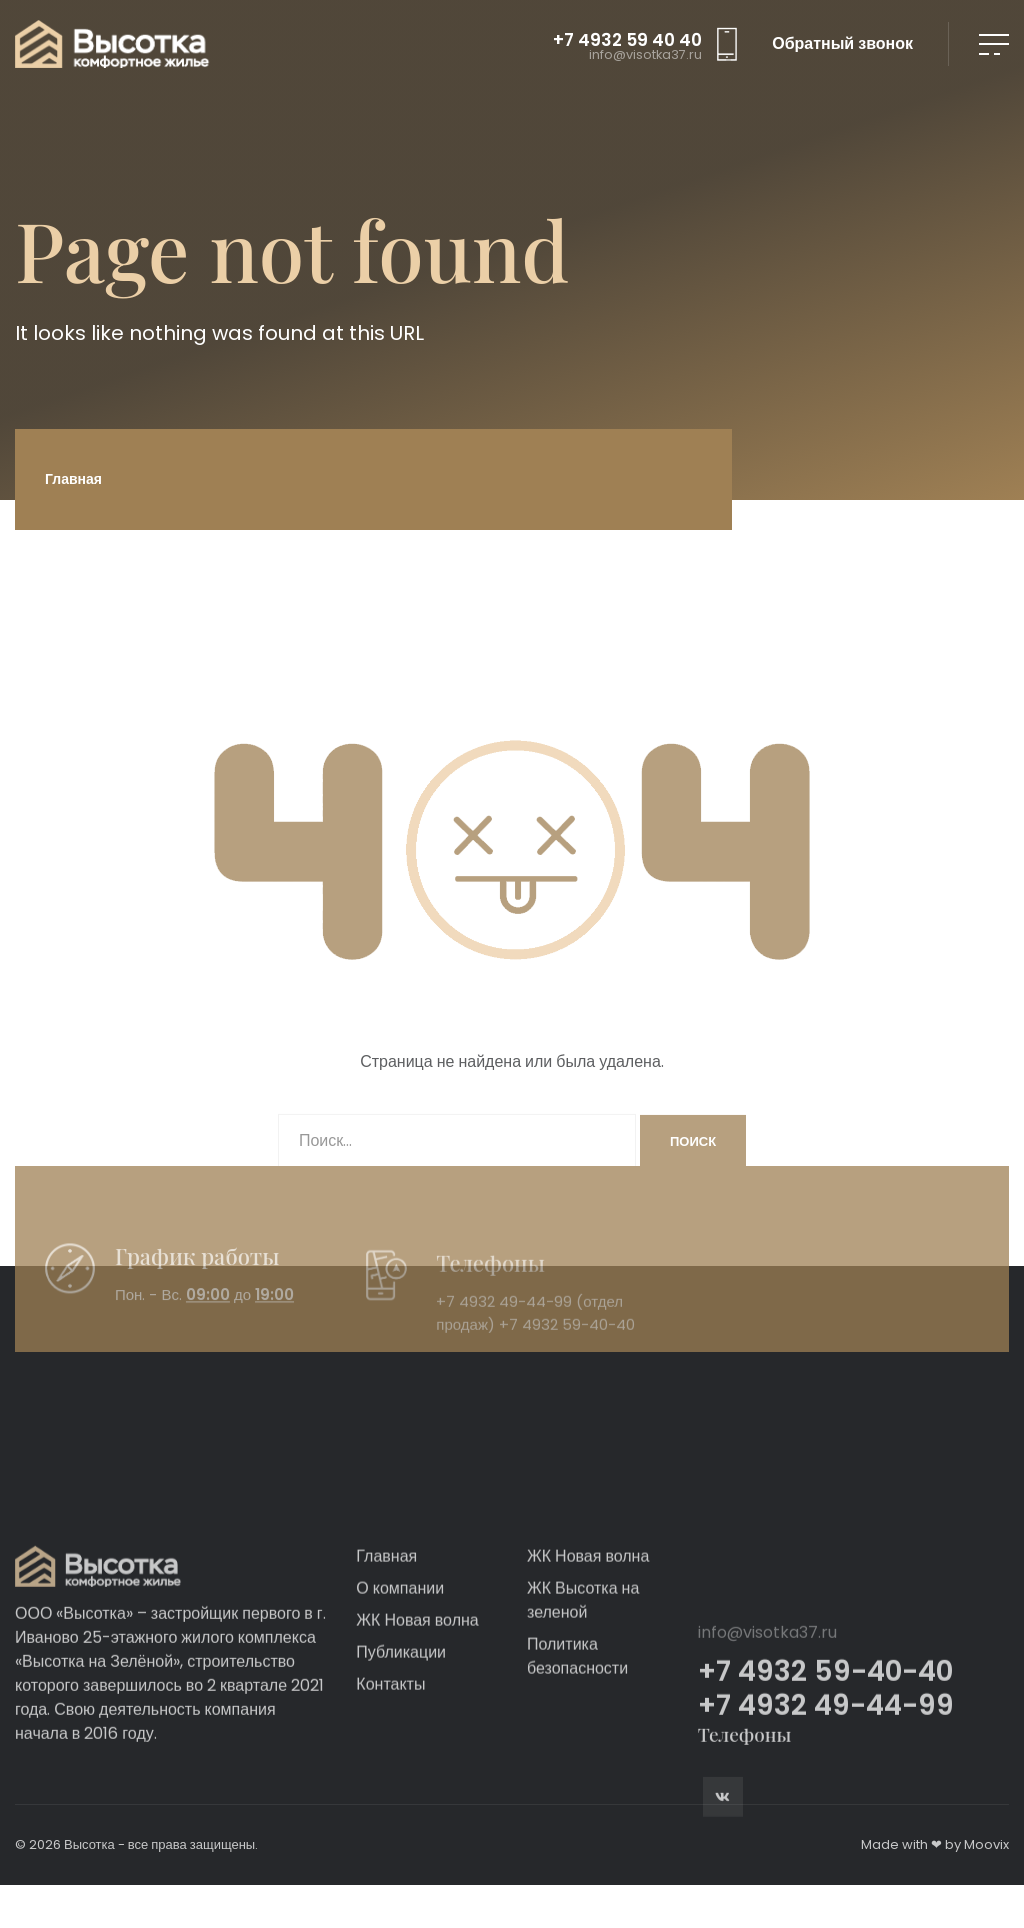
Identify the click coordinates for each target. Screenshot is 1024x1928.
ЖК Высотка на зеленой (583, 1719)
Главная (73, 479)
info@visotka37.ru (645, 55)
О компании (400, 1707)
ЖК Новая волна (417, 1739)
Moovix (986, 1844)
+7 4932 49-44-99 (504, 1338)
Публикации (401, 1771)
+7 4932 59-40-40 (567, 1360)
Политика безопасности (577, 1775)
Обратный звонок (842, 43)
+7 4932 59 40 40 (627, 40)
